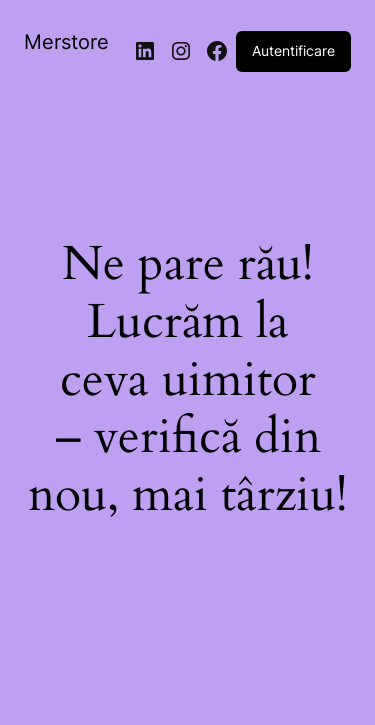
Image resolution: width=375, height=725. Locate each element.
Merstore (66, 42)
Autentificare (293, 50)
